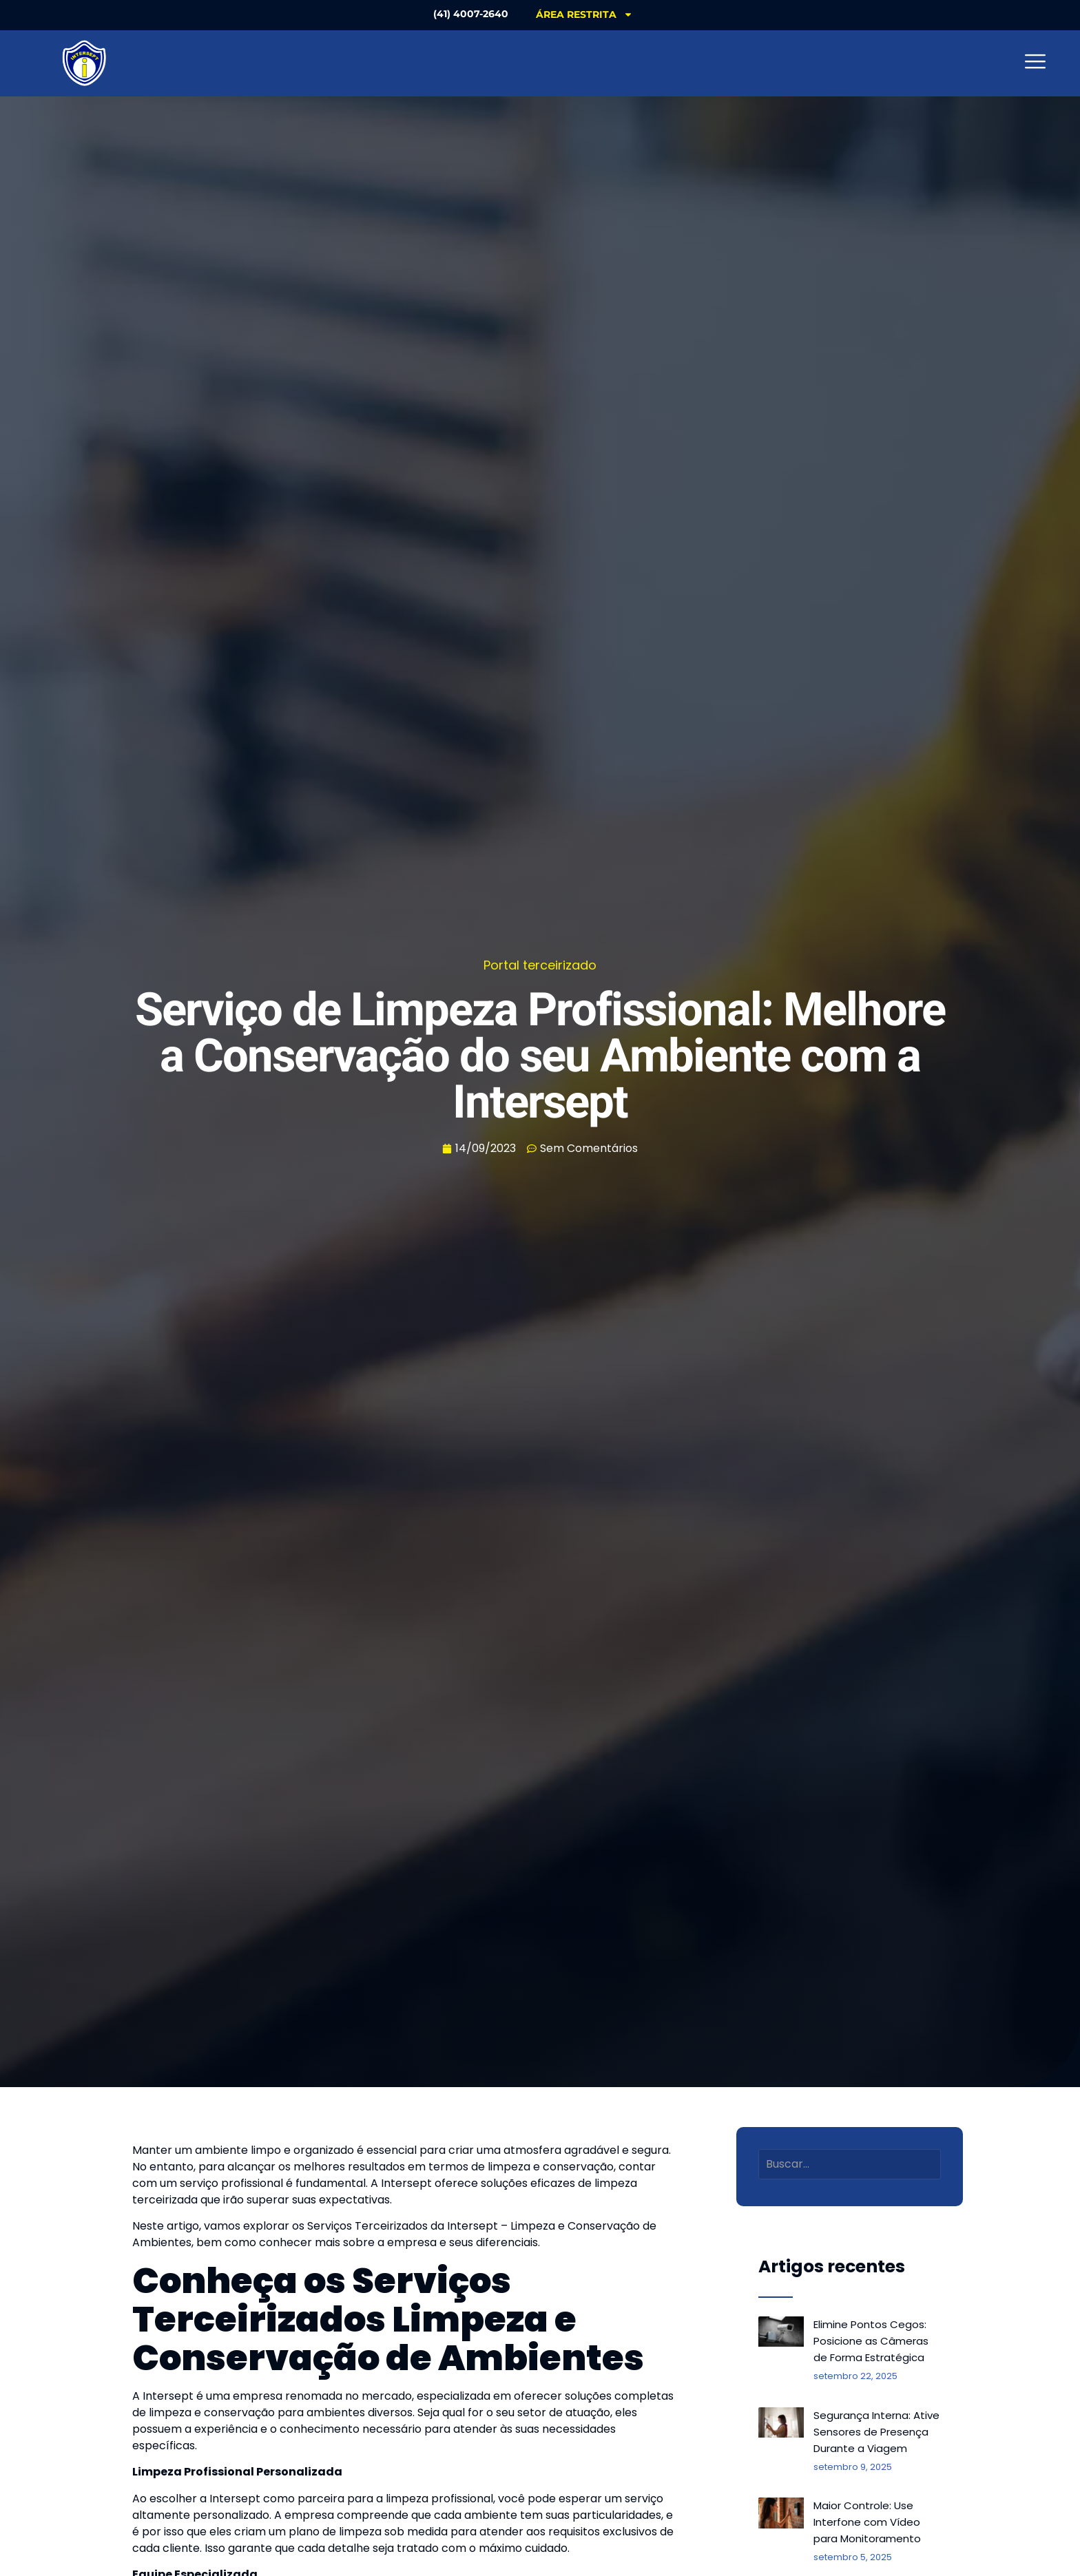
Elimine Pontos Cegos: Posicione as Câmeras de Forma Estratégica (870, 2341)
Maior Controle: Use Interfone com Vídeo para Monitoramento (867, 2522)
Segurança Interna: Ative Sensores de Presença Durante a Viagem (876, 2431)
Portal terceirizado (540, 965)
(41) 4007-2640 (470, 14)
